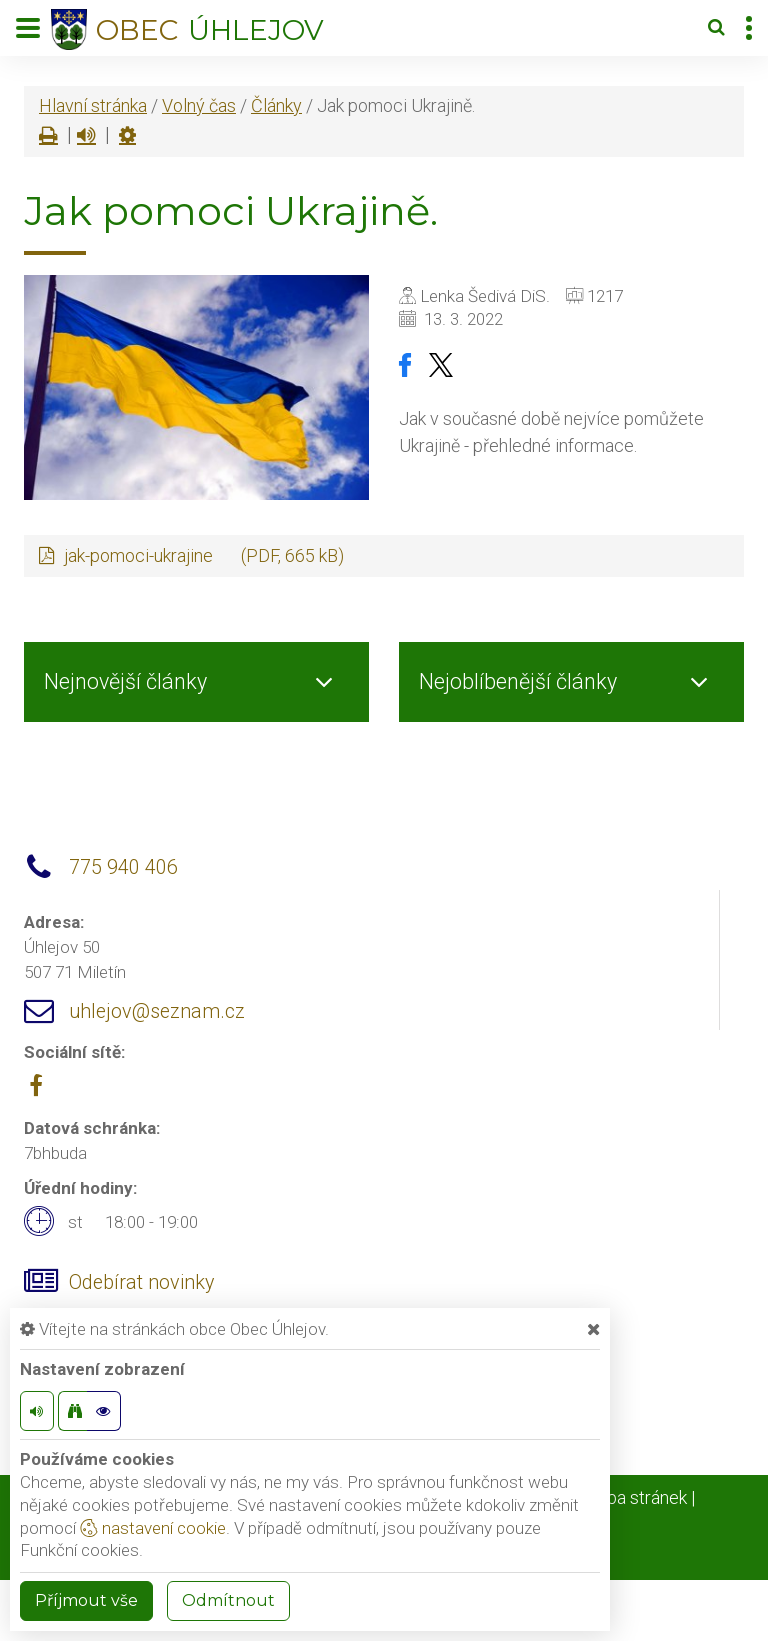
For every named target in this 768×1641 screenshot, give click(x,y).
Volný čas (199, 105)
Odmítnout (228, 1600)
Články (276, 105)
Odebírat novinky (141, 1282)
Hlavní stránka (93, 105)
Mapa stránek (634, 1497)
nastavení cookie (153, 1528)
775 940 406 (123, 867)
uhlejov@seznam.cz (157, 1011)
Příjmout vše (86, 1600)
